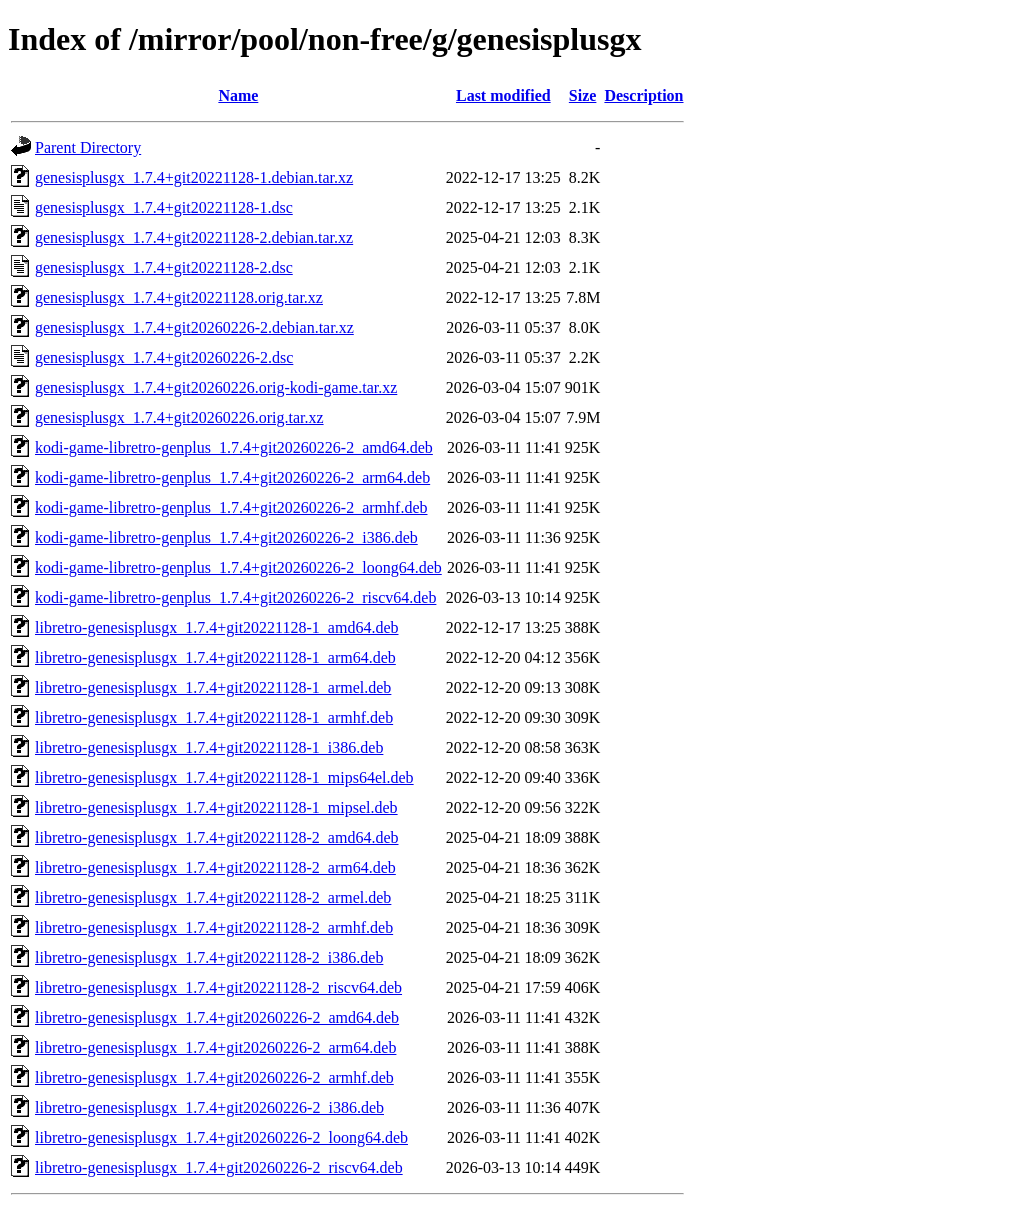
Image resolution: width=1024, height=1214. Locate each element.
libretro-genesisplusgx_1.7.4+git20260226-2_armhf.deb (214, 1077)
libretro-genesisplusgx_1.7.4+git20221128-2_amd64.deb (217, 837)
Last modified (503, 95)
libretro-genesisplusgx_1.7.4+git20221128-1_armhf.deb (214, 717)
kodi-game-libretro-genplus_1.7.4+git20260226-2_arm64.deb (232, 477)
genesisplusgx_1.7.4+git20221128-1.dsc (164, 207)
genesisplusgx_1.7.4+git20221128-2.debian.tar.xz (194, 237)
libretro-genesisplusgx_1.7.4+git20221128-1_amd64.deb (217, 627)
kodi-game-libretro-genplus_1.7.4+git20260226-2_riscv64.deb (235, 597)
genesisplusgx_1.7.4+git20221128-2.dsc (164, 267)
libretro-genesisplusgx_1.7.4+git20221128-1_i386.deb (209, 747)
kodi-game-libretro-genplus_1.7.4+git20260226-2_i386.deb (226, 537)
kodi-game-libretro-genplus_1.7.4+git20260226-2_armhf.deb (231, 507)
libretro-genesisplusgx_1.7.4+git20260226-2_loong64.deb (221, 1137)
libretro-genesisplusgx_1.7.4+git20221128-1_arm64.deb (215, 657)
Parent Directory (88, 147)
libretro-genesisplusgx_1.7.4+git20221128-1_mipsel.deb (216, 807)
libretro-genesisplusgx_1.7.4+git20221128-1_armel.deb (213, 687)
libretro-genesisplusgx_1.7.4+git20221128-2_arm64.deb (215, 867)
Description (643, 95)
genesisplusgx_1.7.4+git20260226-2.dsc (164, 357)
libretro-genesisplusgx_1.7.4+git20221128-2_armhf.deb (214, 927)
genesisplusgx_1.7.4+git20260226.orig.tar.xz (179, 417)
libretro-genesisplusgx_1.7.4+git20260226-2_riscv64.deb (219, 1167)
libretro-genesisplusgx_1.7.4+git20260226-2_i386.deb (209, 1107)
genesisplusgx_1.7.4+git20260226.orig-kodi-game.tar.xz (216, 387)
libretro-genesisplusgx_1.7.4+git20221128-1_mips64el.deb (224, 777)
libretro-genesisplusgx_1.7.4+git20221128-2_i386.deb (209, 957)
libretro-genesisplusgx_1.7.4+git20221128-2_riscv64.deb (218, 987)
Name (238, 95)
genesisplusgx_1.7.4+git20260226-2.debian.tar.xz (194, 327)
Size (583, 95)
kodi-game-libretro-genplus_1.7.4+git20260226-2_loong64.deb (238, 567)
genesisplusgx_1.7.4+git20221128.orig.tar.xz (179, 297)
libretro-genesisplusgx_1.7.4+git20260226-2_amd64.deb (217, 1017)
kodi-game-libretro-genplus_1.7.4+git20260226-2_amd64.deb (234, 447)
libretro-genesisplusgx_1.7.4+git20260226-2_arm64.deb (215, 1047)
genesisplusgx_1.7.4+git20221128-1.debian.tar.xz (194, 177)
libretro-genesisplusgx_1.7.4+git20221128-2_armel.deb (213, 897)
